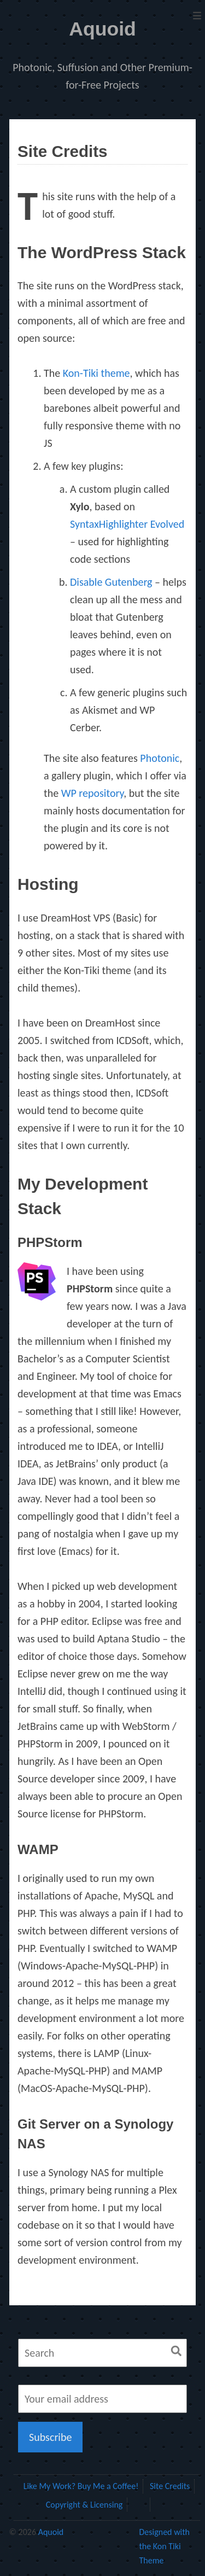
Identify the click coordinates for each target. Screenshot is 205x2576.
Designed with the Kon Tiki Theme (164, 2546)
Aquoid (102, 29)
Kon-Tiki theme (96, 373)
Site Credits (170, 2486)
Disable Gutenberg (111, 581)
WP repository (92, 793)
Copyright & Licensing (84, 2504)
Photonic (159, 758)
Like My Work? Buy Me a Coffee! (81, 2486)
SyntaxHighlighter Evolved (127, 524)
